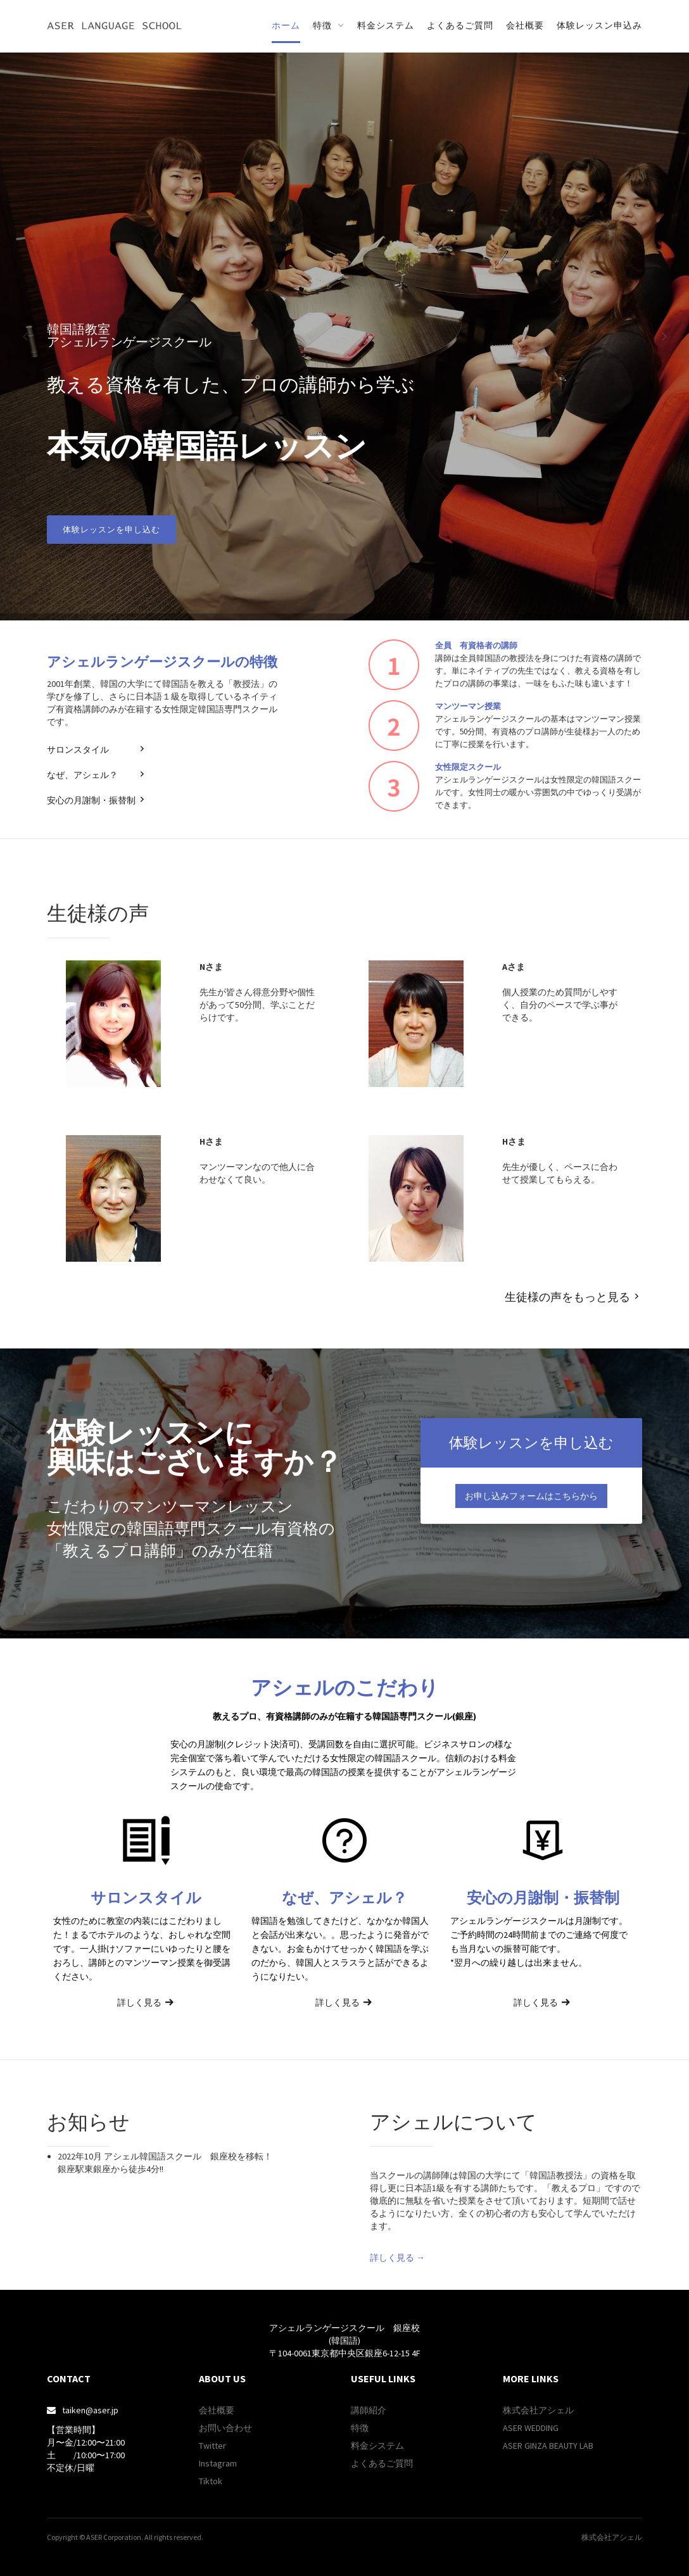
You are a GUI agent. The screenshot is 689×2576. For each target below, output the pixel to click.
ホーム (286, 25)
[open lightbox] (506, 2156)
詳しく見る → (397, 2257)
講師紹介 (368, 2410)
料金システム (385, 25)
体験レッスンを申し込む (111, 529)
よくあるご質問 (460, 25)
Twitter (212, 2445)
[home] (114, 25)
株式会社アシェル (538, 2410)
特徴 (360, 2428)
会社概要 (525, 25)
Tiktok (210, 2481)
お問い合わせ (225, 2428)
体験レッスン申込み (599, 25)
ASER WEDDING (531, 2428)
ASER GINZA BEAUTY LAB (548, 2445)
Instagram (218, 2463)
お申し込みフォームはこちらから (531, 1496)
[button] (328, 26)
